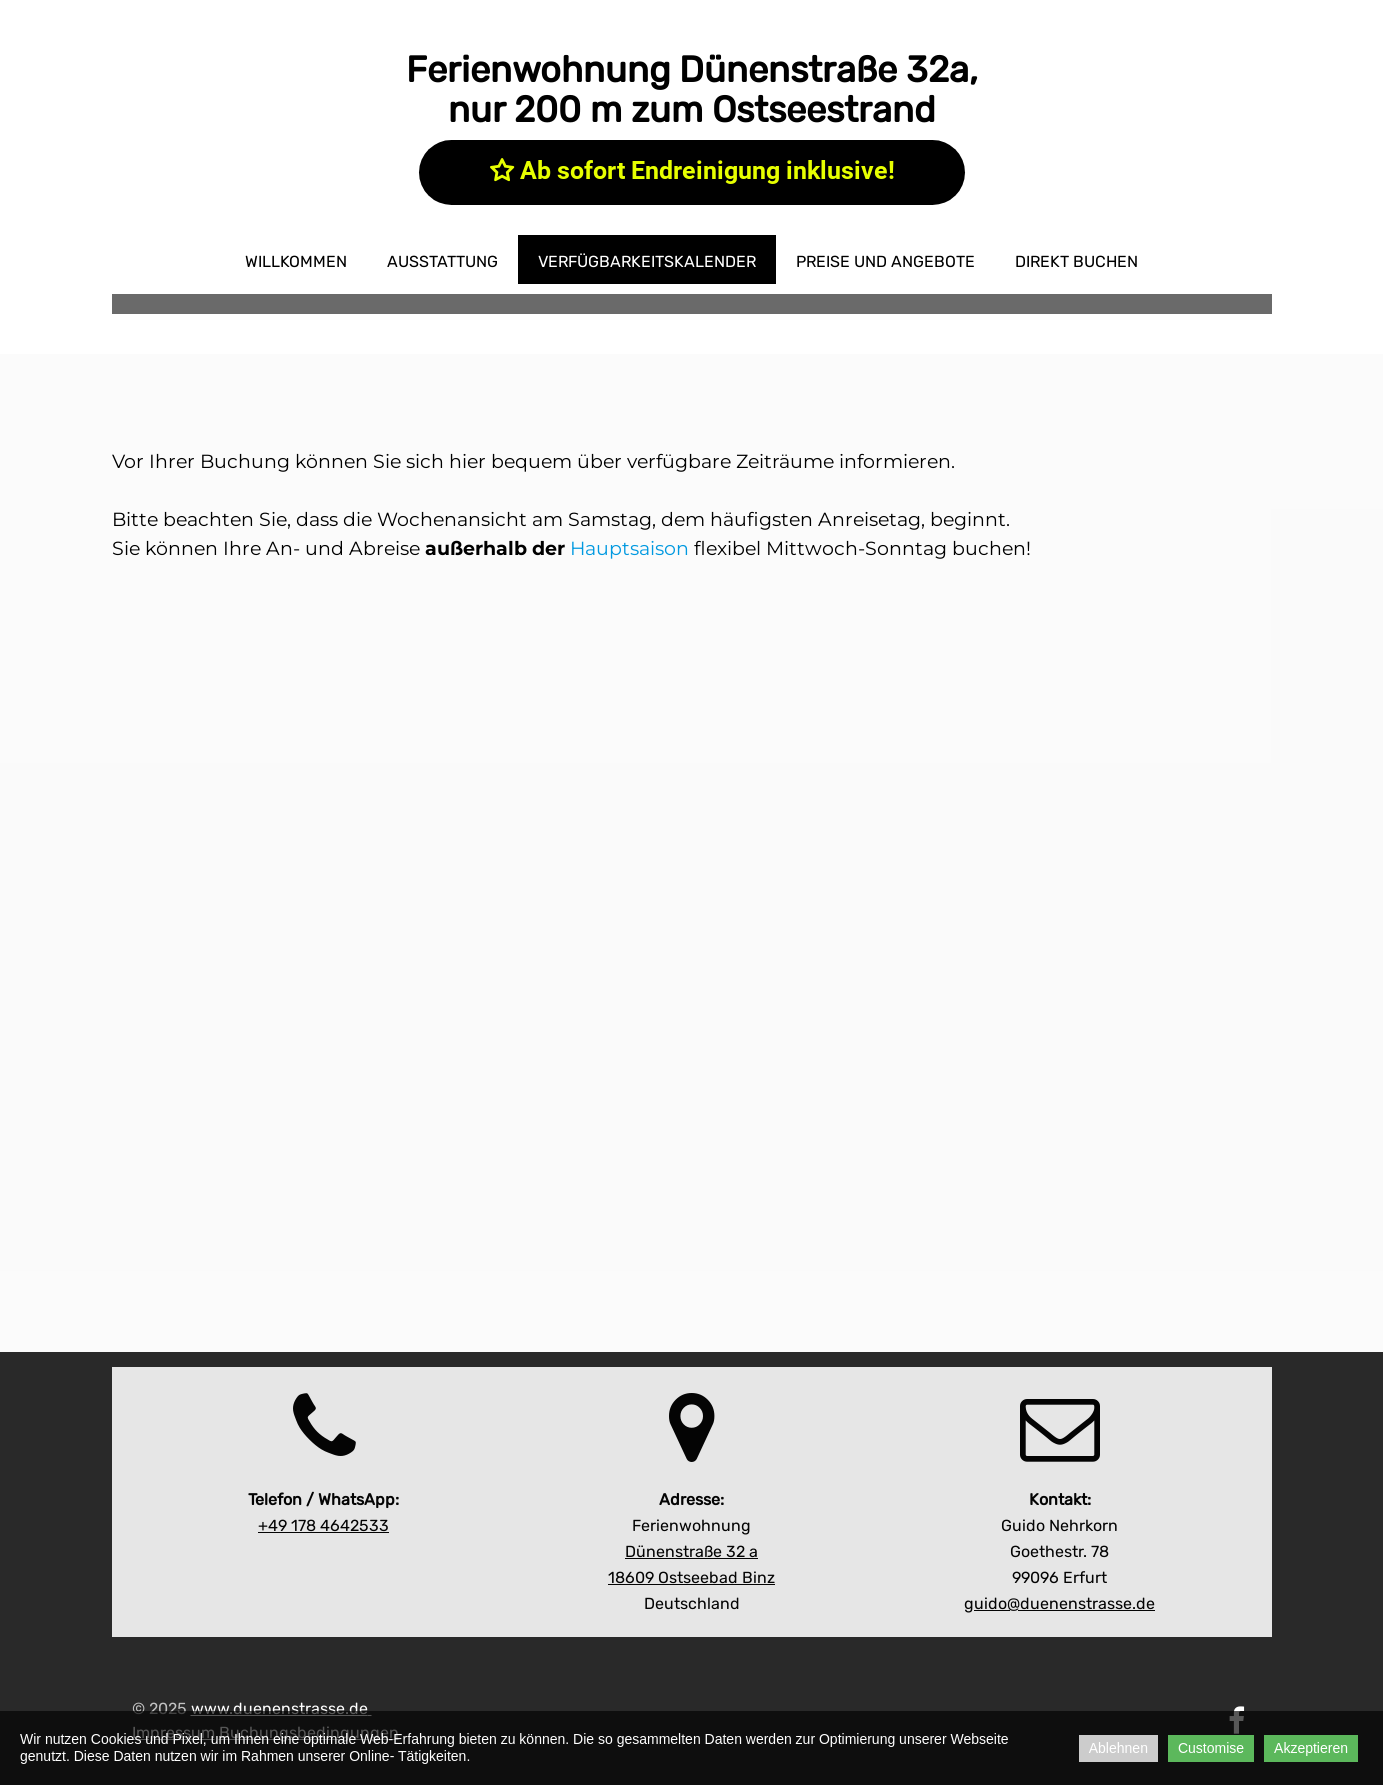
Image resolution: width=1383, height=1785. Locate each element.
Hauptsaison (629, 548)
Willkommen (296, 261)
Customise (1211, 1748)
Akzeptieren (1311, 1748)
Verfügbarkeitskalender (647, 261)
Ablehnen (1118, 1748)
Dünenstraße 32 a (691, 1551)
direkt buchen (1076, 261)
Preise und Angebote (885, 261)
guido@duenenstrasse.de (1059, 1603)
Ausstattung (442, 261)
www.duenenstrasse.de (279, 1708)
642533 (323, 1525)
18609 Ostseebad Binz (691, 1577)
